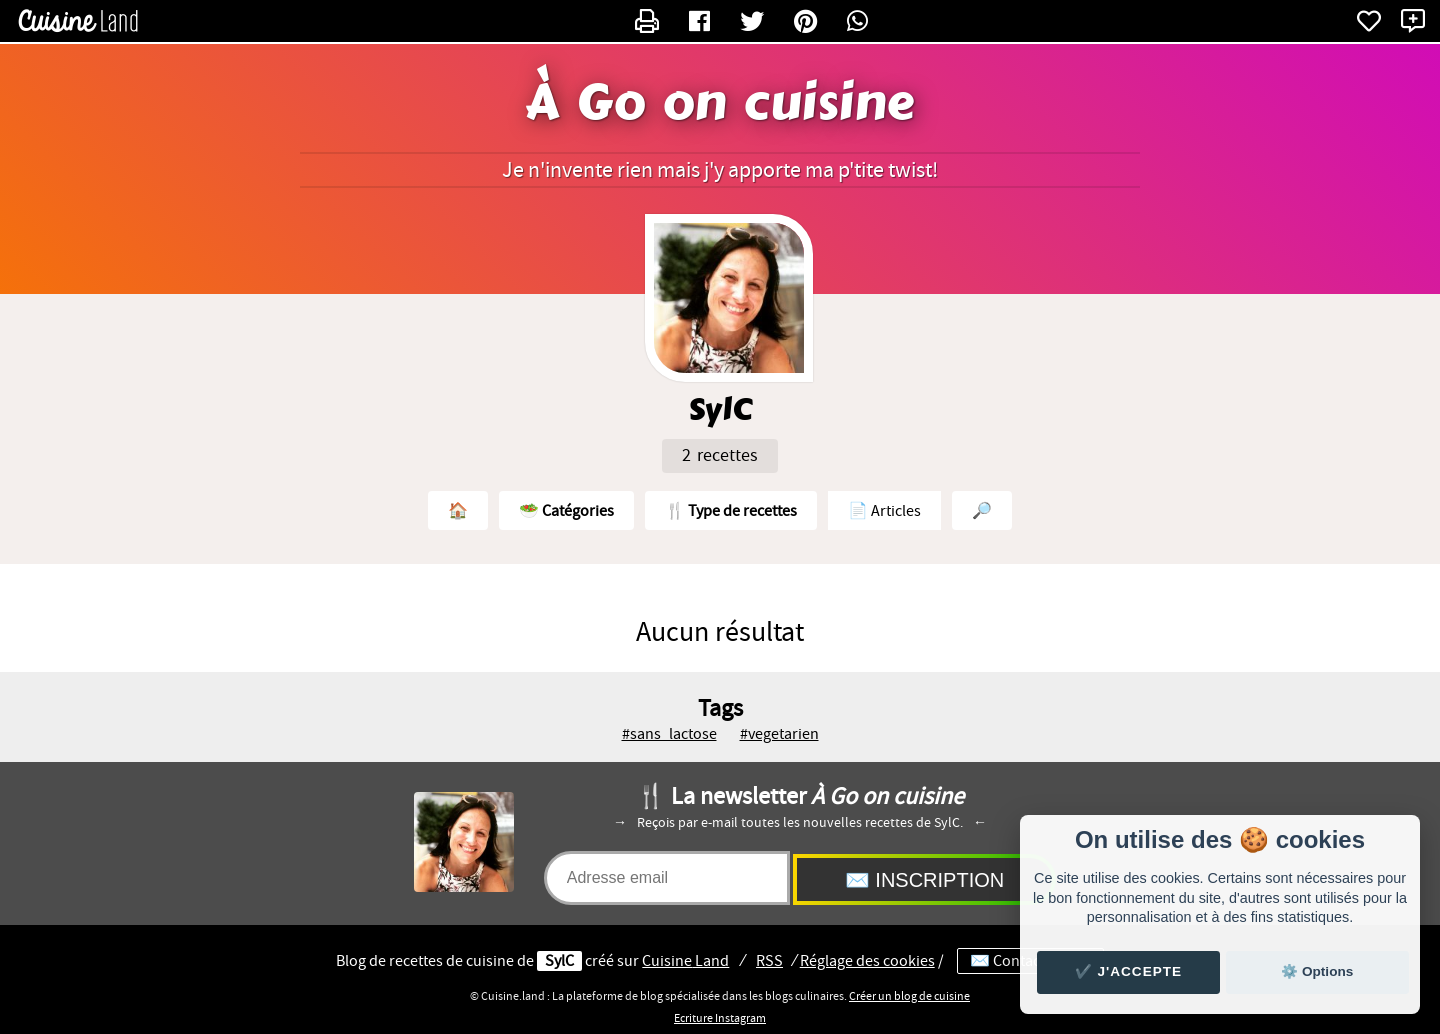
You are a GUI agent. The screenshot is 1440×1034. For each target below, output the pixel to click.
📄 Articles (884, 511)
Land (685, 961)
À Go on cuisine (720, 103)
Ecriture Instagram (720, 1018)
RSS (769, 961)
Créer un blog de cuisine (909, 996)
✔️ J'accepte (1129, 971)
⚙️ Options (1317, 971)
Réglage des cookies (867, 961)
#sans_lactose (669, 734)
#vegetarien (779, 734)
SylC (559, 961)
